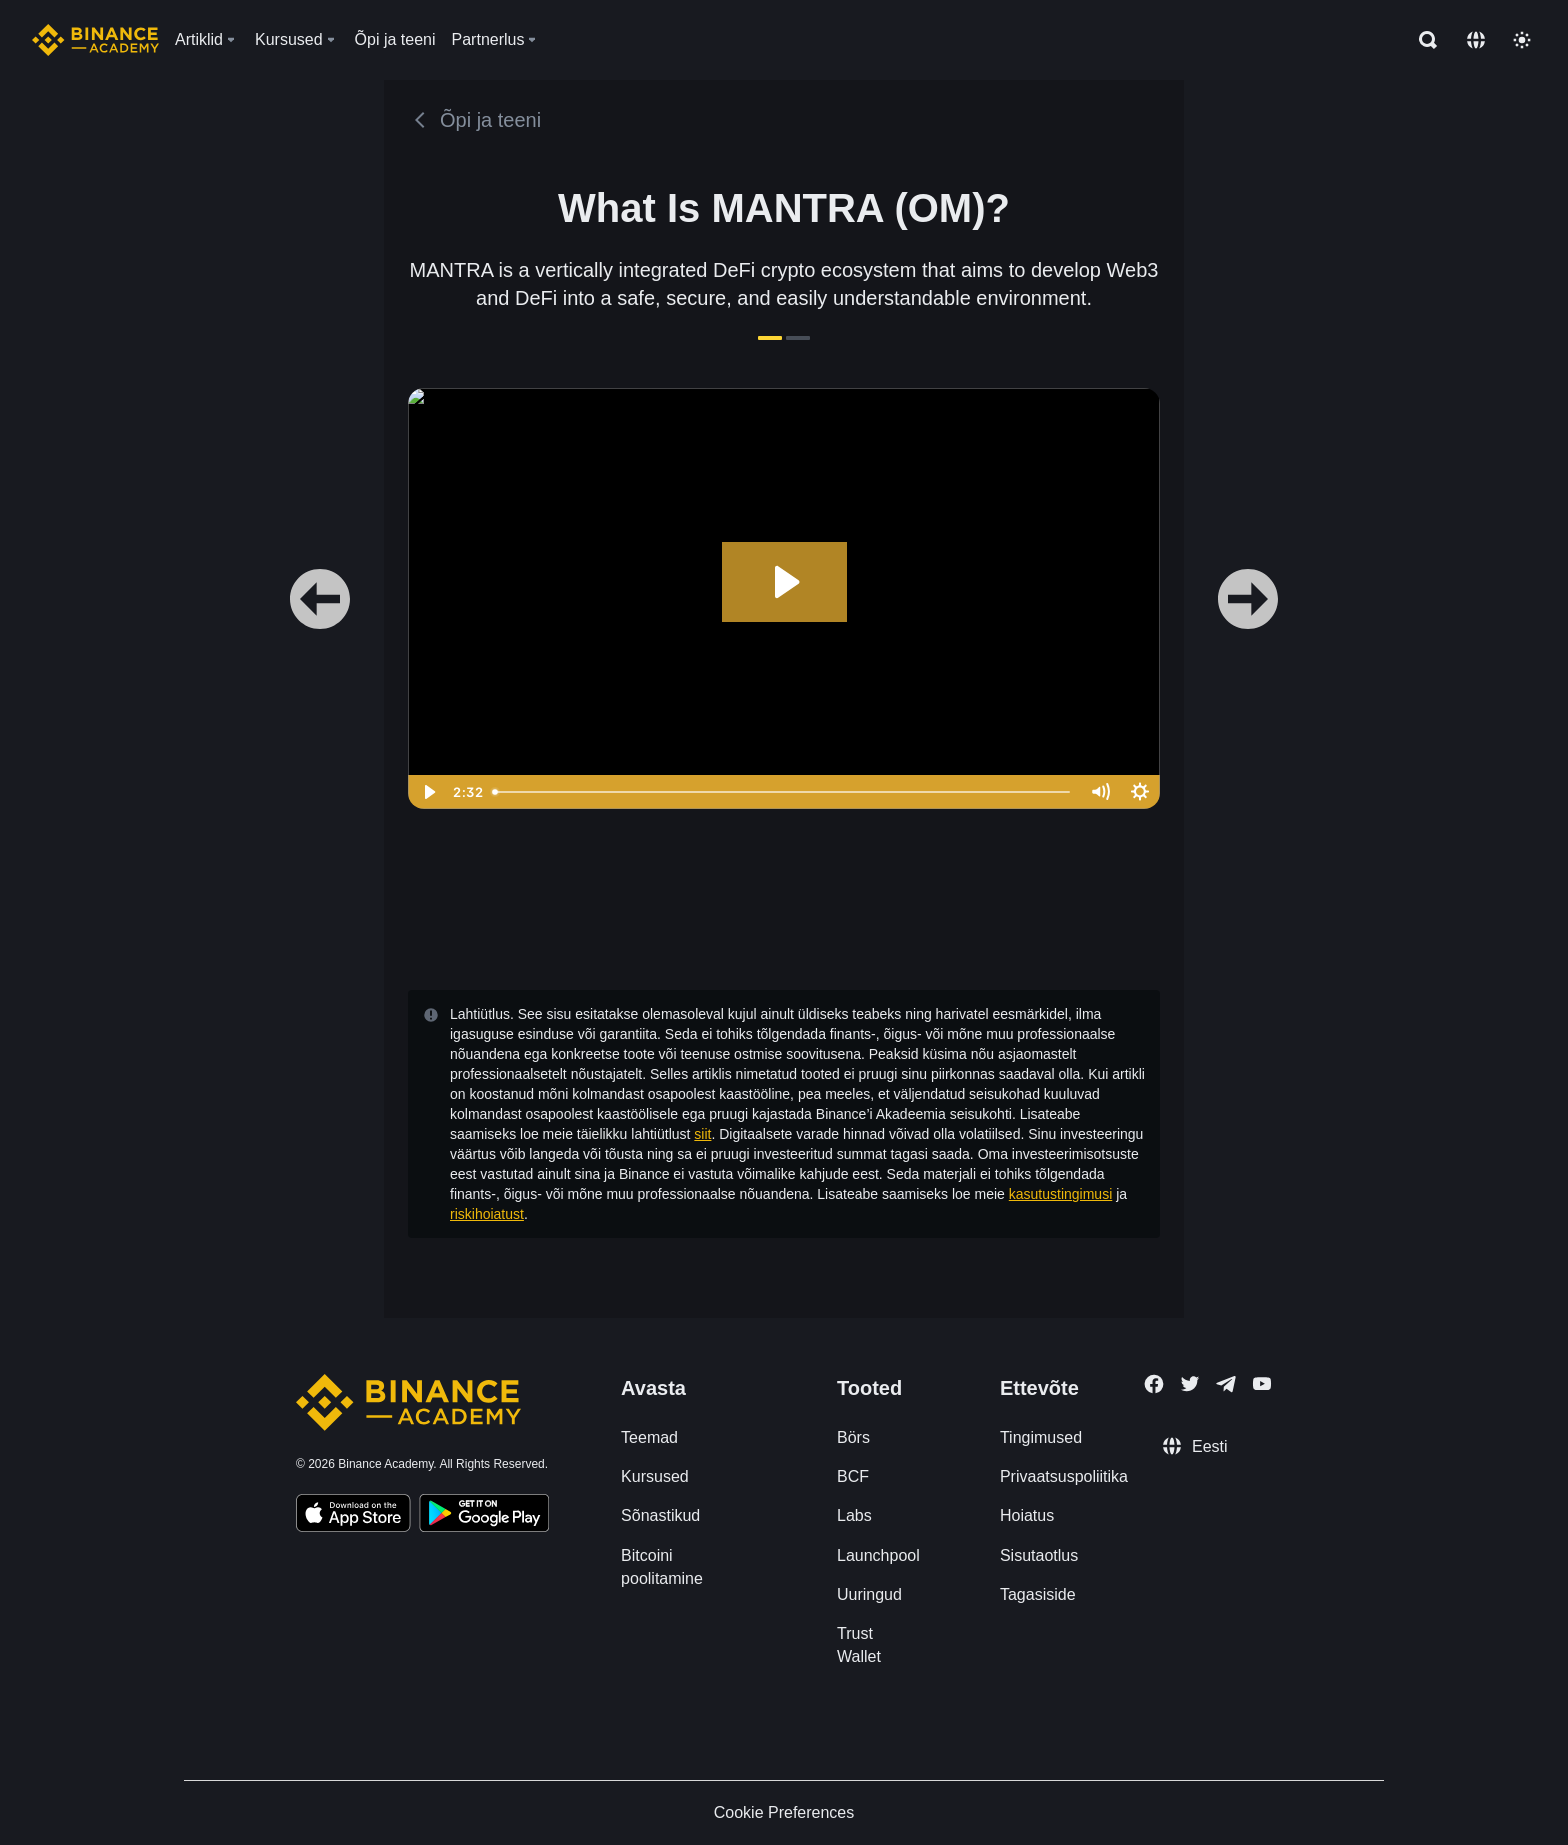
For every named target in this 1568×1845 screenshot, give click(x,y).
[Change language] (1476, 40)
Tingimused (1041, 1437)
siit (702, 1134)
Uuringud (869, 1594)
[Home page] (95, 40)
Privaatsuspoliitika (1064, 1476)
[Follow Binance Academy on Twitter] (1190, 1384)
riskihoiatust (487, 1214)
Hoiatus (1027, 1515)
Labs (854, 1515)
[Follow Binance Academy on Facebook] (1154, 1384)
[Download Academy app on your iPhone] (353, 1516)
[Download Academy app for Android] (484, 1516)
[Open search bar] (1422, 40)
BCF (853, 1476)
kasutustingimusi (1061, 1194)
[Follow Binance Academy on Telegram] (1226, 1384)
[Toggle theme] (1522, 40)
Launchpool (878, 1555)
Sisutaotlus (1039, 1555)
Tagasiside (1038, 1594)
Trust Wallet (859, 1645)
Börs (853, 1437)
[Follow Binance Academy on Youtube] (1262, 1383)
